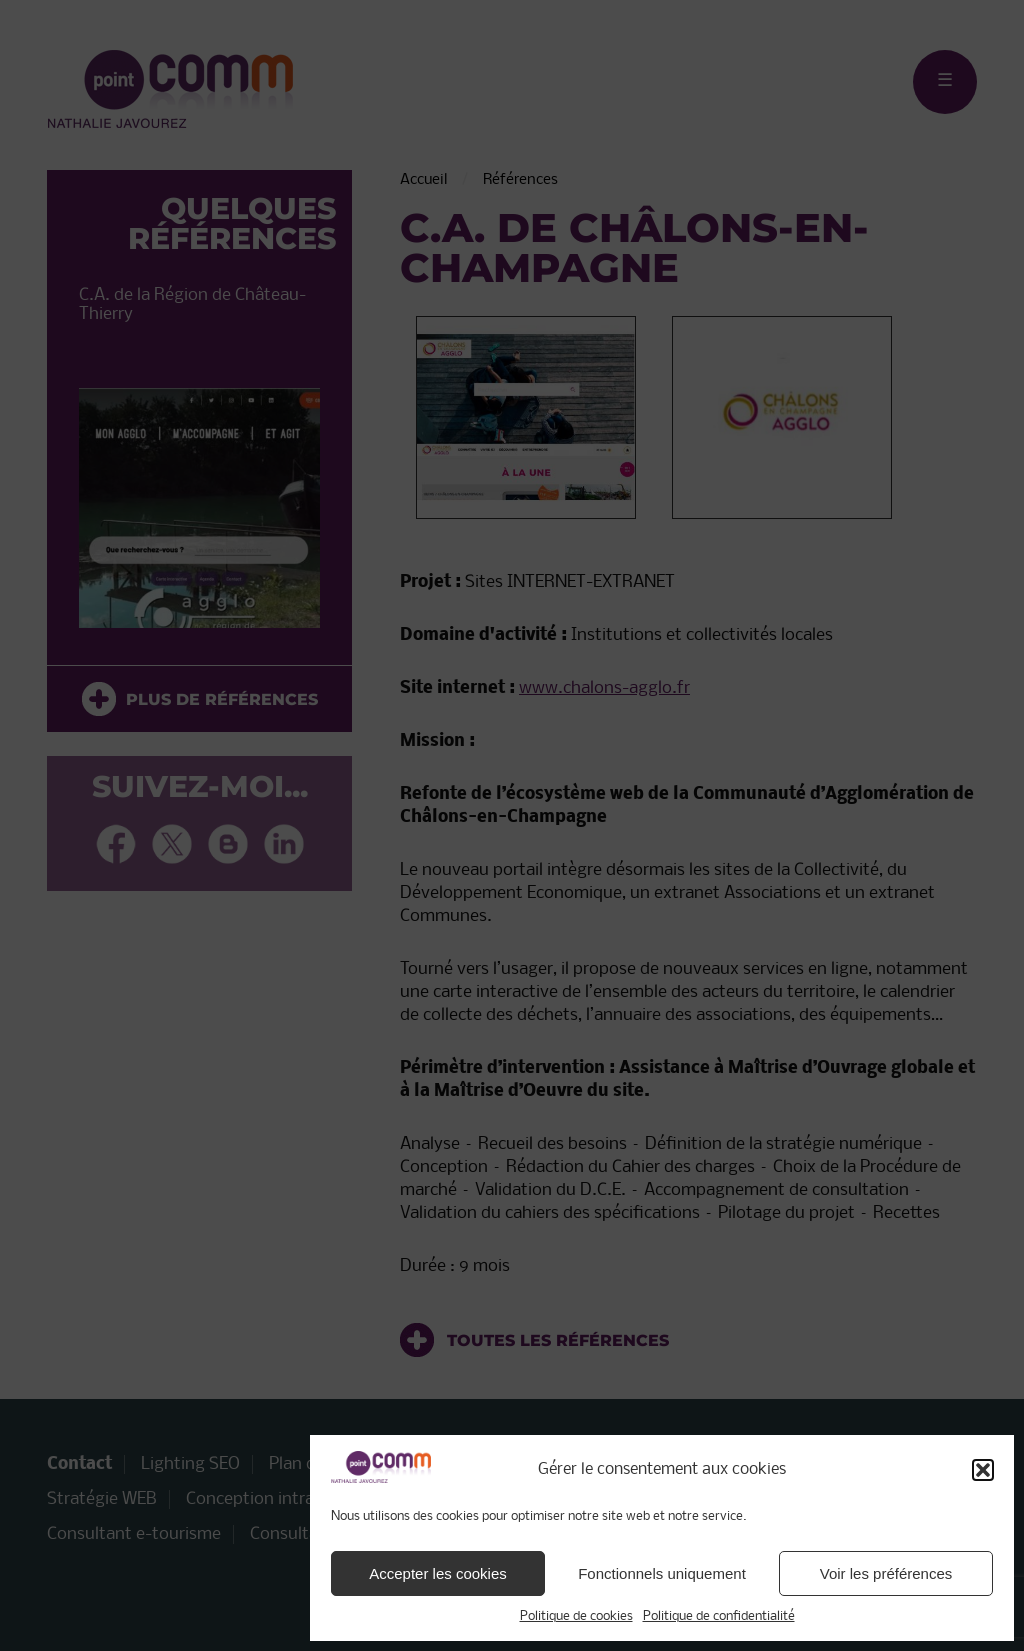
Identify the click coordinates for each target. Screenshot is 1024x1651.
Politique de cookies (576, 1616)
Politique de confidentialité (719, 1616)
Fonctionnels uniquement (662, 1573)
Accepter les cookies (438, 1573)
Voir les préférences (886, 1573)
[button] (983, 1470)
